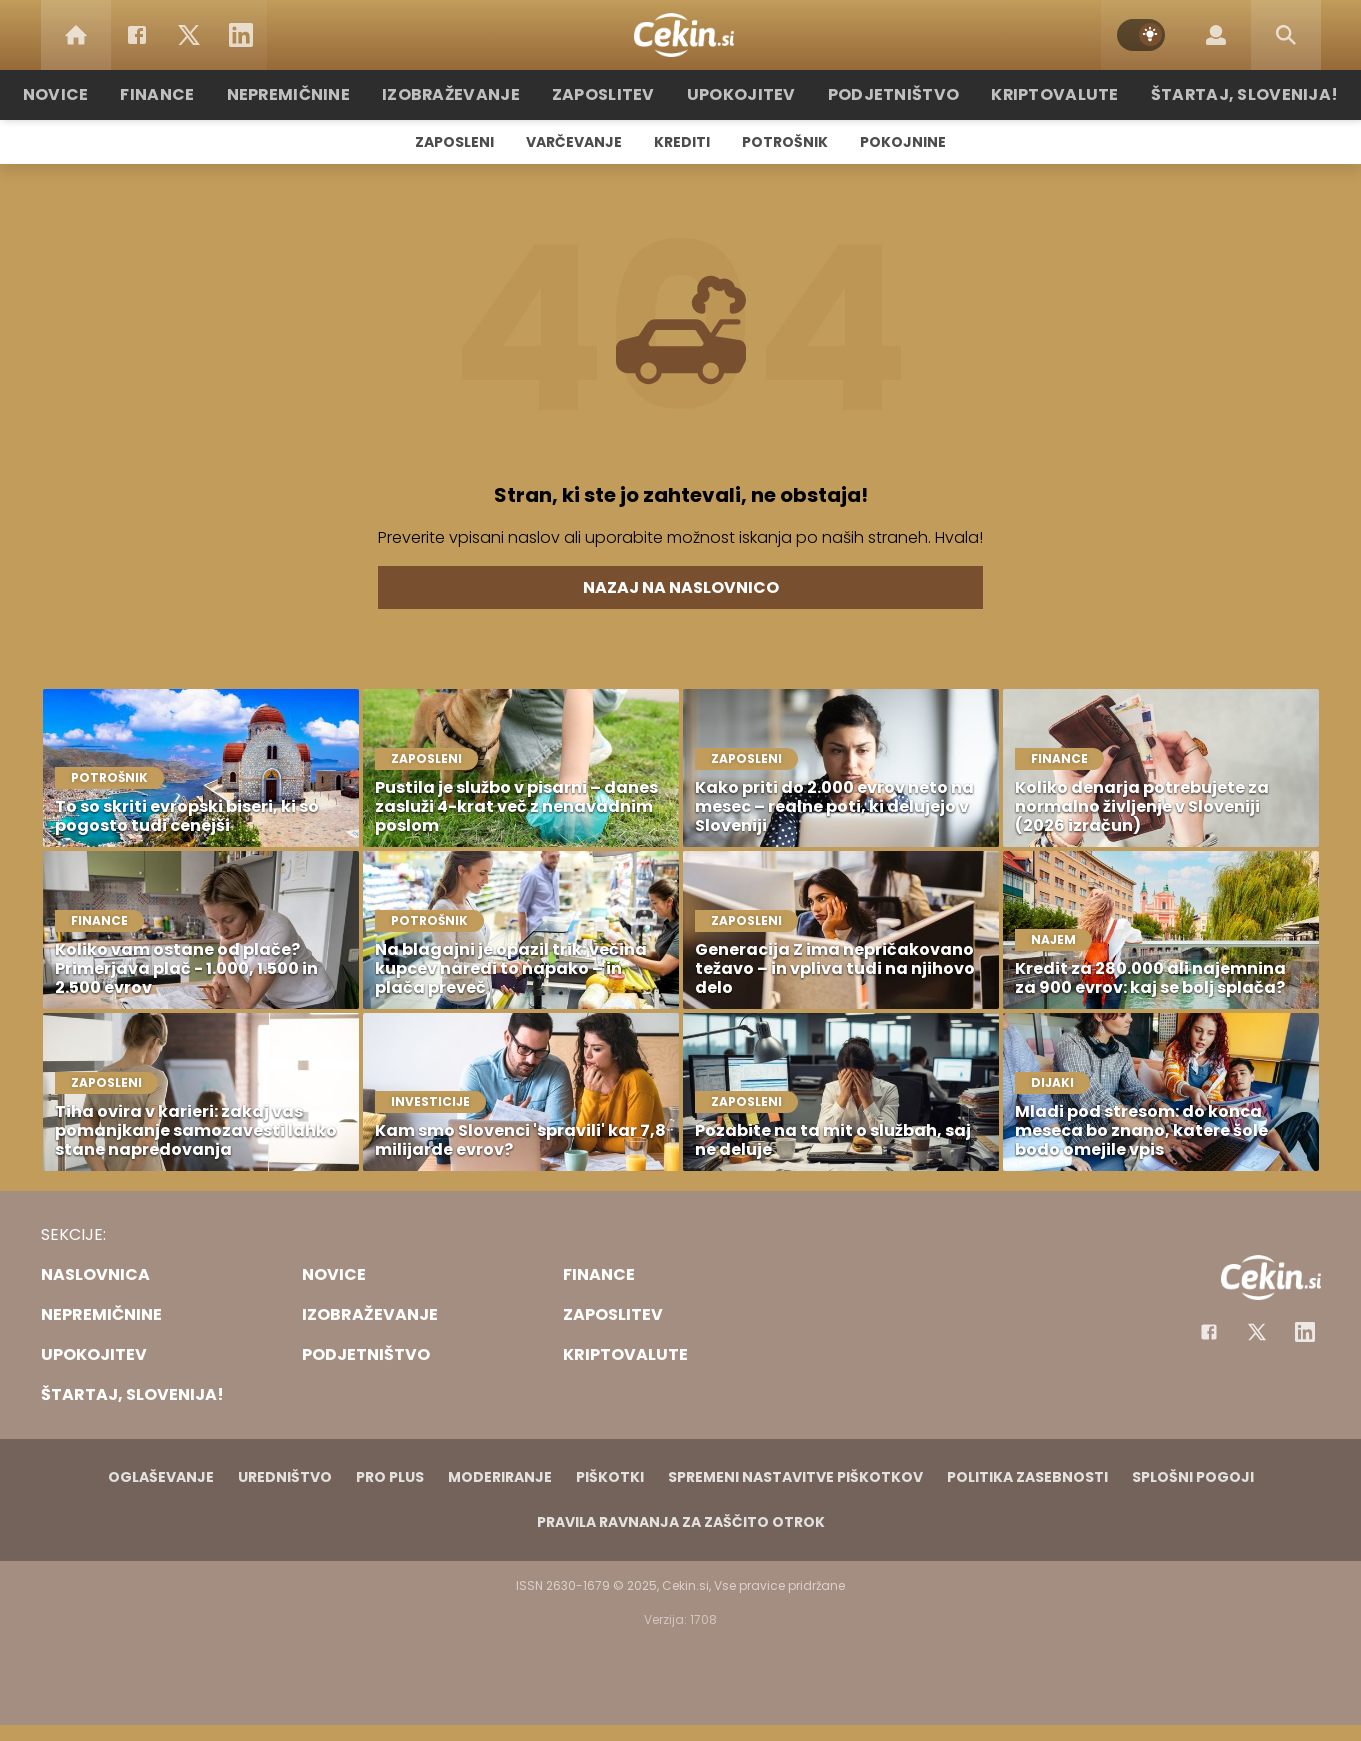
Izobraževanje (472, 94)
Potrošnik (785, 142)
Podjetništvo (883, 94)
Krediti (682, 142)
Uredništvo (285, 1477)
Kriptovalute (1033, 94)
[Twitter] (189, 35)
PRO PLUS (390, 1477)
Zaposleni (454, 142)
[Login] (1216, 35)
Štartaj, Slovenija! (1208, 94)
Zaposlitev (614, 94)
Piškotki (610, 1477)
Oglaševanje (161, 1477)
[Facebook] (137, 35)
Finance (196, 94)
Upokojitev (742, 94)
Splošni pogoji (1193, 1477)
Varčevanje (574, 142)
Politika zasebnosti (1027, 1477)
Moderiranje (500, 1477)
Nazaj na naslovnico (681, 587)
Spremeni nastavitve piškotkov (795, 1477)
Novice (100, 94)
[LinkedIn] (241, 35)
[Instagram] (1305, 1332)
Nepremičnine (320, 94)
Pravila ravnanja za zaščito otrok (681, 1522)
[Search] (1286, 35)
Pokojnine (903, 142)
